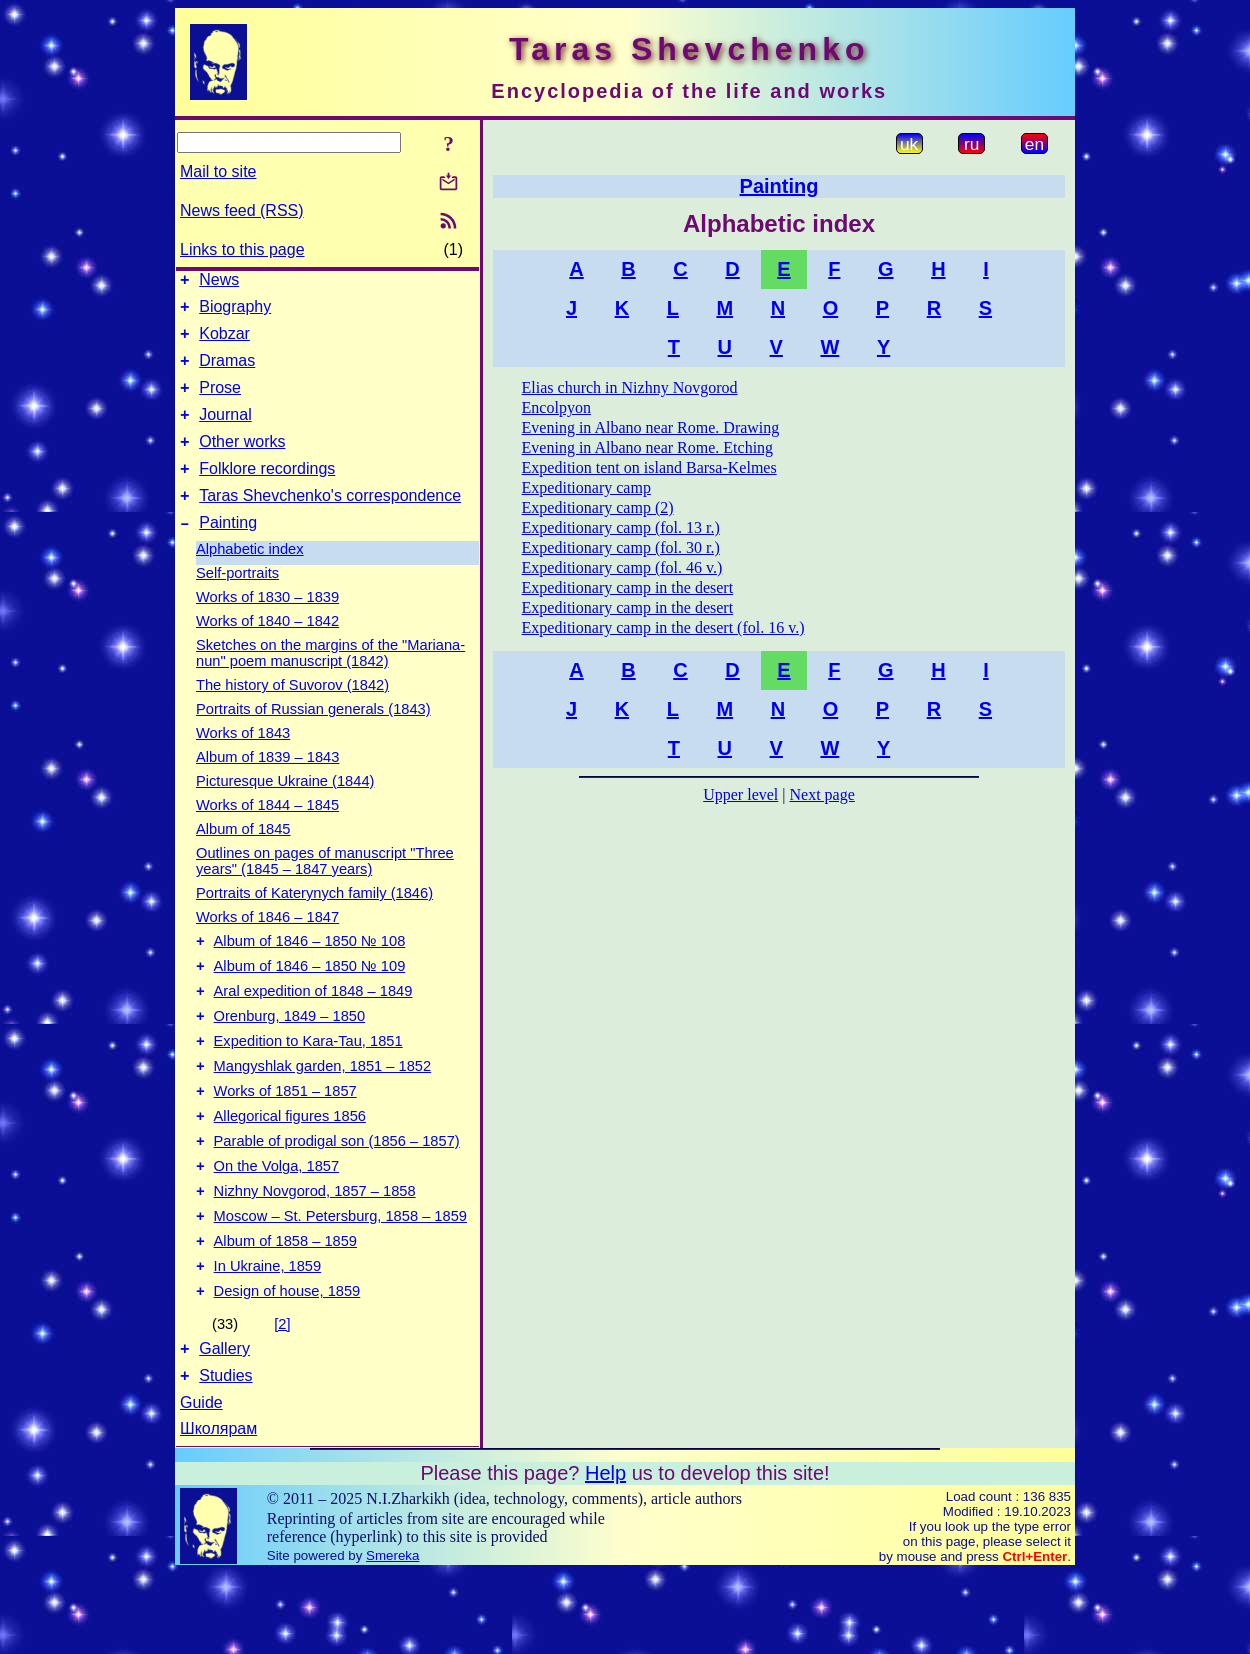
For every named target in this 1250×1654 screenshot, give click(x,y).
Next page (821, 794)
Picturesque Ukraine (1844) (285, 811)
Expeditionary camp (586, 487)
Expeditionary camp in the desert (627, 587)
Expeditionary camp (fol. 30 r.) (621, 547)
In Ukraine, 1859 (268, 1338)
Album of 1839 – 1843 (267, 787)
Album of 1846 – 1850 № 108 (310, 974)
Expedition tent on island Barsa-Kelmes (649, 467)
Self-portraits (237, 603)
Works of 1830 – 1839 (267, 627)
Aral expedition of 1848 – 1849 (313, 1030)
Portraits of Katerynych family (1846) (314, 923)
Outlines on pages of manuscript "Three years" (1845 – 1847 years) (325, 891)
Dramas (227, 372)
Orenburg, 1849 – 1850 (290, 1058)
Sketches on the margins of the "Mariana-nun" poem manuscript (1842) (330, 683)
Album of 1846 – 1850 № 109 (310, 1002)
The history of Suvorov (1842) (292, 715)
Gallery (224, 1426)
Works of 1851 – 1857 (285, 1142)
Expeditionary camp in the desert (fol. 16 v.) (663, 627)
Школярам (218, 1509)
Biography (235, 312)
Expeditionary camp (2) (598, 507)
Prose (220, 402)
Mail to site (218, 171)
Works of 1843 (243, 763)
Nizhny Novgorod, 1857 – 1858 (315, 1254)
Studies (225, 1456)
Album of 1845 (243, 859)
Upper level (740, 794)
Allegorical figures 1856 (290, 1170)
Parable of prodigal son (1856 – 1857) (337, 1198)
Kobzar (224, 342)
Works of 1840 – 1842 (267, 651)
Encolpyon (556, 407)
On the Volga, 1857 (277, 1226)
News (219, 282)
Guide (201, 1483)
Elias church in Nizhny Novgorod (630, 387)
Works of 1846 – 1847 (267, 947)
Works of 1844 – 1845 (267, 835)
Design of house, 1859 (287, 1366)
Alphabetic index (250, 579)
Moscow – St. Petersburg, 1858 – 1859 (340, 1282)
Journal (225, 432)
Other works (242, 462)
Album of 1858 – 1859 (285, 1310)
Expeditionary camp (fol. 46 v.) (622, 567)
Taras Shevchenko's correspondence (330, 522)
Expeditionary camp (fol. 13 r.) (621, 527)
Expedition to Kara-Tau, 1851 (308, 1086)
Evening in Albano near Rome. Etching (648, 447)
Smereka (392, 1636)
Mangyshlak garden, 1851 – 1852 (323, 1114)
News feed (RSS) (242, 210)
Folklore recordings (267, 492)
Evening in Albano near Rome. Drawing (651, 427)
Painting (228, 552)
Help (605, 1554)
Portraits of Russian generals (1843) (313, 739)
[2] (282, 1399)
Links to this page (242, 249)
